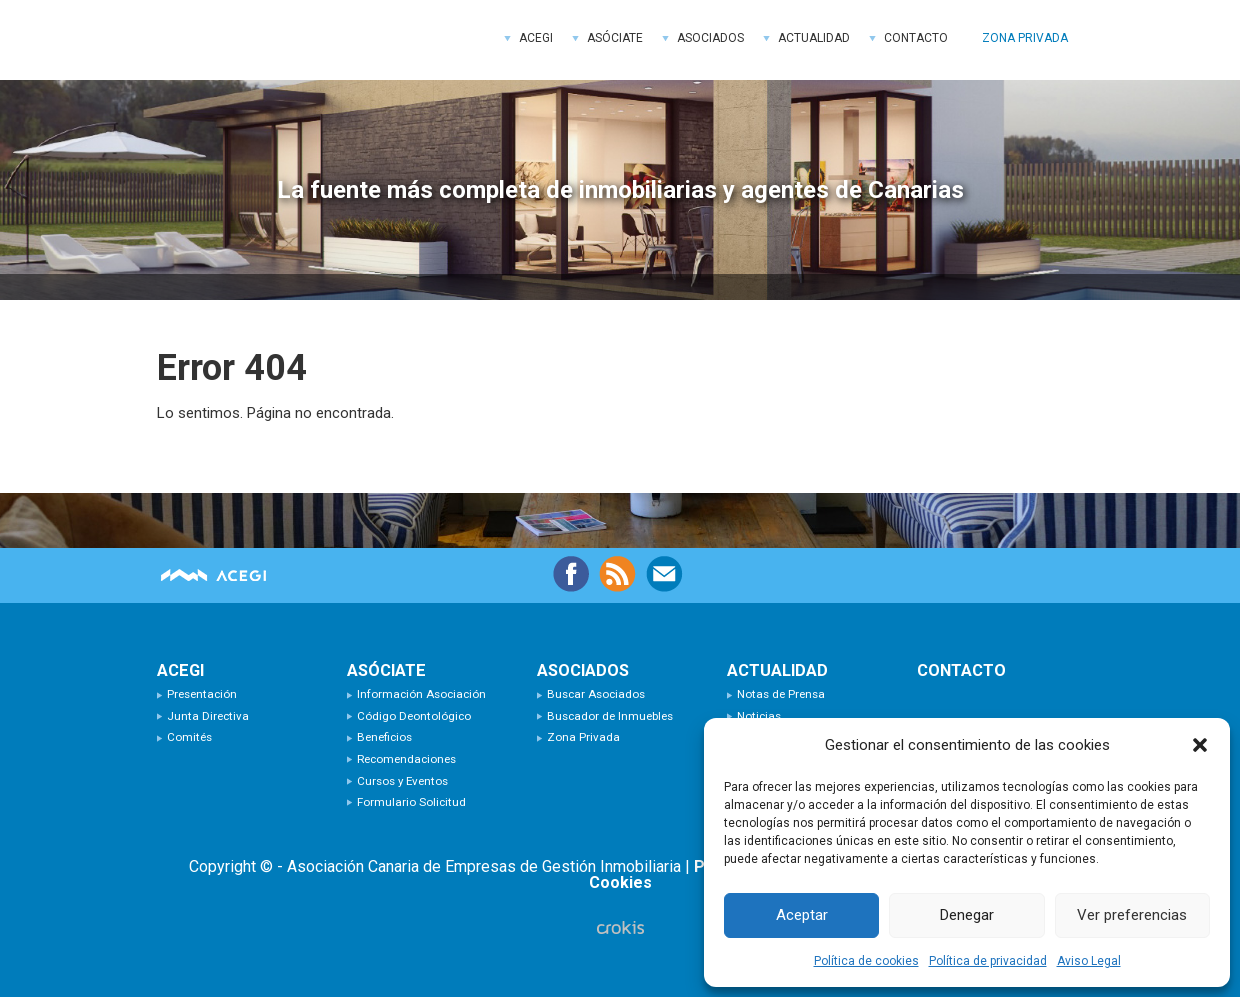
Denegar (967, 915)
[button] (1200, 745)
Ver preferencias (1132, 915)
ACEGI (307, 40)
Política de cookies (866, 961)
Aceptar (802, 915)
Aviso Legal (1089, 961)
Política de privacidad (988, 961)
